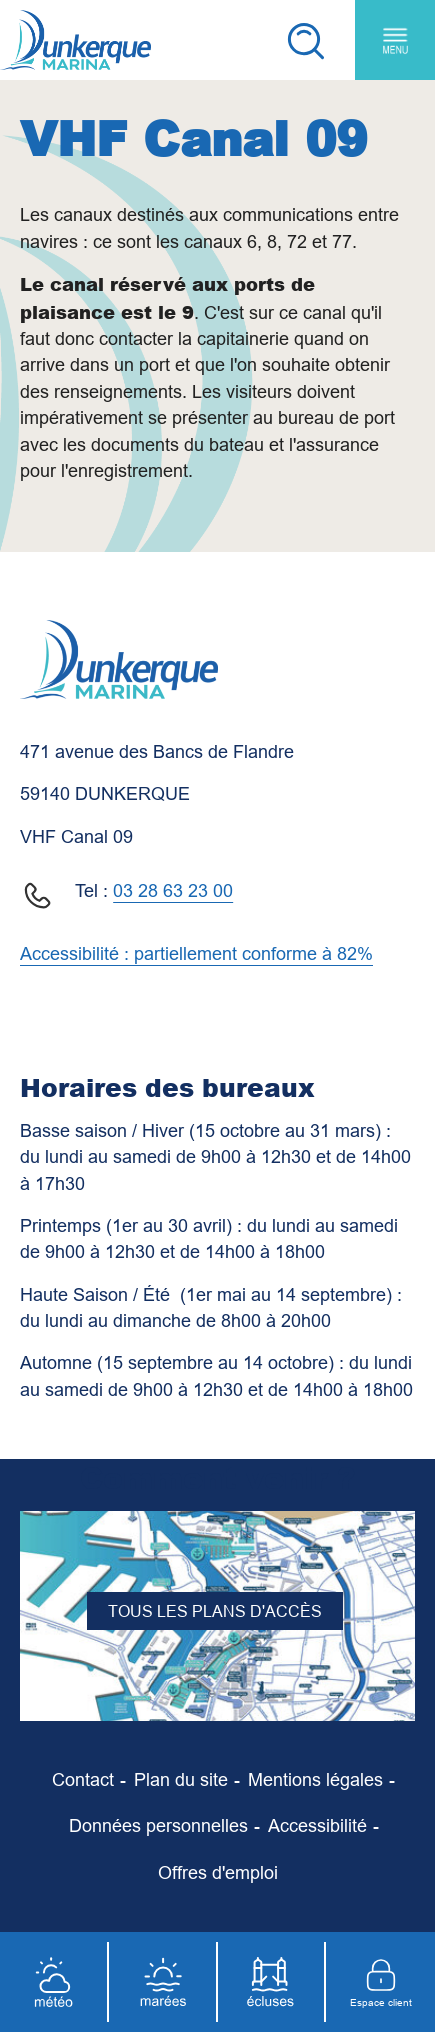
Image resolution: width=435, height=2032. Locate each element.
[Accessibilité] (317, 1826)
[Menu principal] (395, 40)
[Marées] (163, 1982)
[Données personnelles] (158, 1826)
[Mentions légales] (315, 1780)
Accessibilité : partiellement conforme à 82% (196, 953)
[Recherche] (305, 40)
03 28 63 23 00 (173, 890)
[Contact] (83, 1780)
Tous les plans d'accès (215, 1611)
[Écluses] (272, 1982)
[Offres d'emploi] (218, 1873)
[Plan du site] (181, 1780)
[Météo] (54, 1982)
